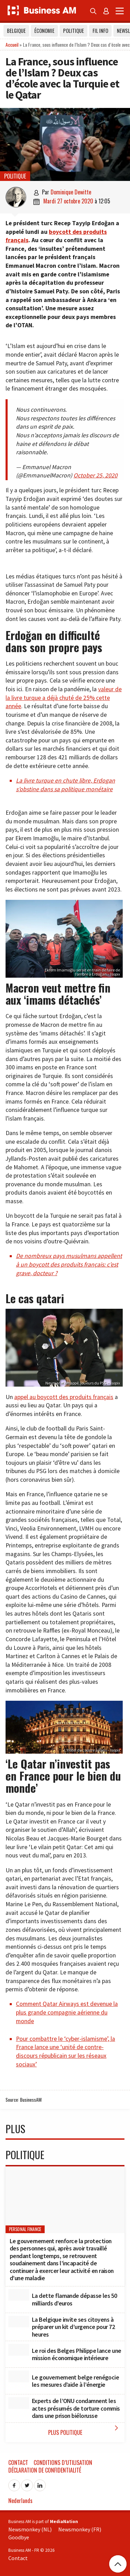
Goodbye (18, 2537)
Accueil (12, 44)
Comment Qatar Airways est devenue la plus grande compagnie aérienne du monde (67, 2012)
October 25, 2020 (95, 475)
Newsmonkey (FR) (79, 2529)
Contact (18, 2462)
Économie (44, 30)
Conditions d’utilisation (63, 2462)
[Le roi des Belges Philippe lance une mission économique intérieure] (18, 2350)
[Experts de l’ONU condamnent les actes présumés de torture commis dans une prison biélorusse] (18, 2403)
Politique (73, 30)
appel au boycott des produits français (63, 1397)
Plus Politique (84, 2430)
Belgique (16, 30)
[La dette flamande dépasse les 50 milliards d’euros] (18, 2295)
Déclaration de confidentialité (44, 2470)
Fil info (100, 30)
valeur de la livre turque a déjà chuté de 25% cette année (64, 697)
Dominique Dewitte (71, 192)
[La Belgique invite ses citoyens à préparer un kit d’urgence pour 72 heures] (18, 2322)
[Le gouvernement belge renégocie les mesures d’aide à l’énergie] (18, 2376)
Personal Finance (25, 2229)
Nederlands (20, 2500)
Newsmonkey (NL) (30, 2529)
